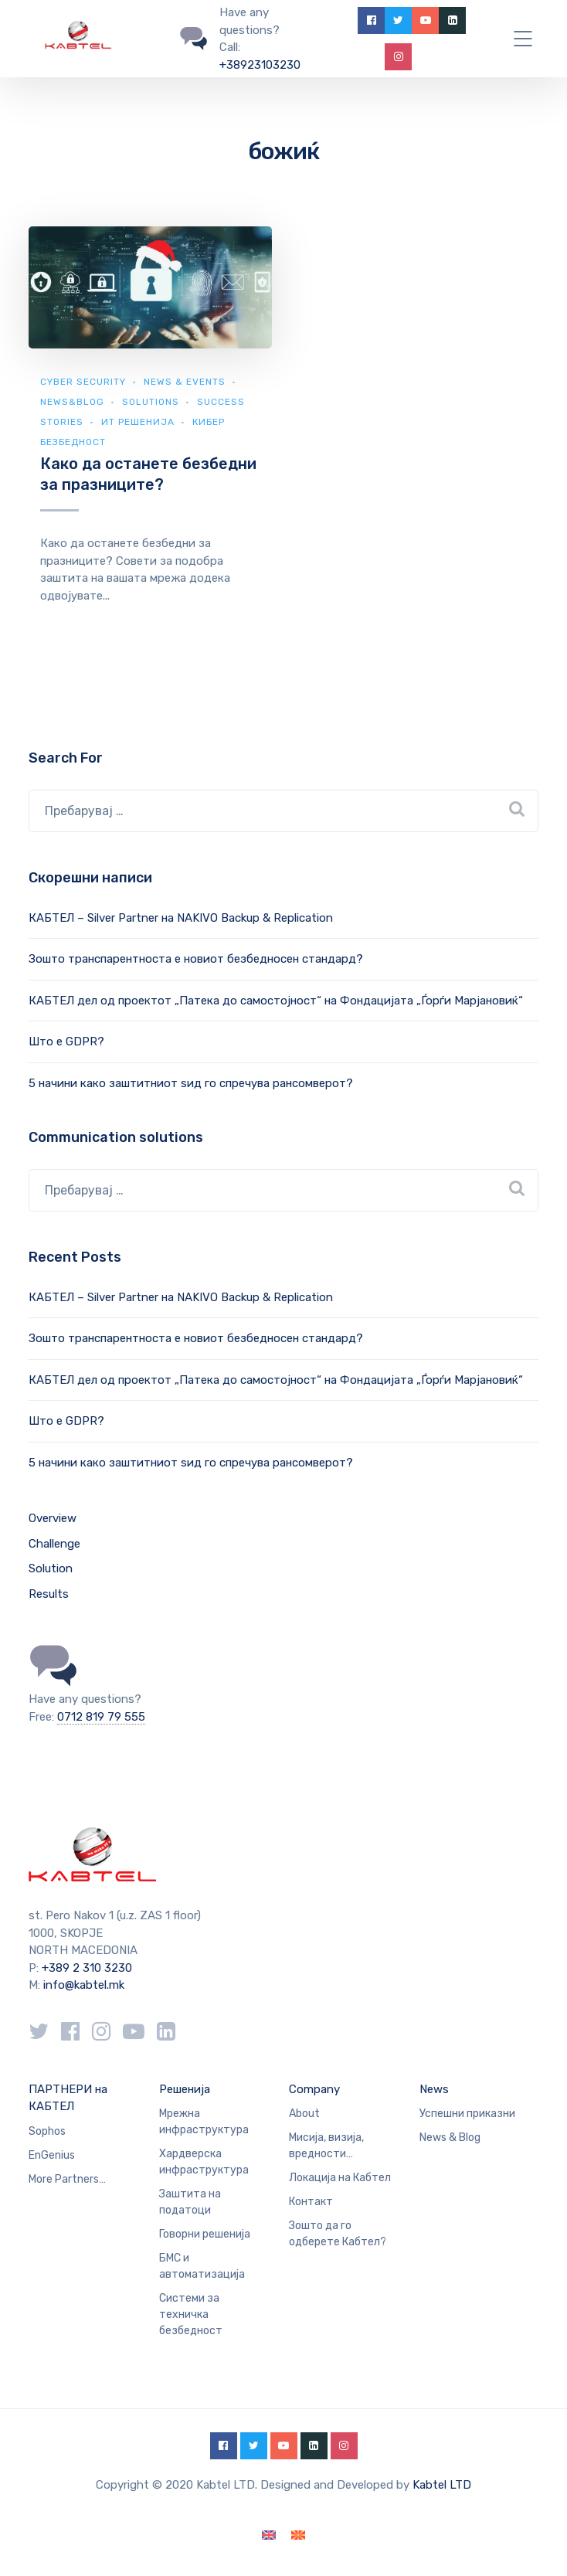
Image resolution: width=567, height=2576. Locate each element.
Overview (52, 1518)
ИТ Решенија (138, 421)
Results (49, 1594)
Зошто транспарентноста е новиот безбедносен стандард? (196, 959)
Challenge (54, 1544)
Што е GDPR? (66, 1041)
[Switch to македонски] (298, 2535)
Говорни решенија (204, 2234)
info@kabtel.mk (83, 1985)
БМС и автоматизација (202, 2266)
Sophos (47, 2131)
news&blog (72, 401)
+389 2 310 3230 (85, 1968)
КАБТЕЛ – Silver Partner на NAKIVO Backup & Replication (181, 918)
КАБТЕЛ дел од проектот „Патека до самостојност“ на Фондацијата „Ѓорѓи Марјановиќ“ (276, 1001)
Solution (51, 1568)
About (304, 2113)
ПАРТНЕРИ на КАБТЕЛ (68, 2098)
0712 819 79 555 (101, 1717)
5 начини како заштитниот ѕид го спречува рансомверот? (191, 1083)
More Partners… (67, 2179)
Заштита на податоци (190, 2202)
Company (314, 2089)
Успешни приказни (467, 2113)
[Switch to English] (269, 2535)
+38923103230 (259, 65)
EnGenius (52, 2155)
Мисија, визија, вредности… (326, 2145)
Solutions (150, 401)
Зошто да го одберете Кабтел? (337, 2233)
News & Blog (449, 2137)
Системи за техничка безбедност (190, 2314)
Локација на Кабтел (340, 2177)
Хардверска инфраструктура (204, 2162)
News (434, 2089)
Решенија (184, 2089)
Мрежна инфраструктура (204, 2121)
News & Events (185, 381)
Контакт (311, 2201)
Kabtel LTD (442, 2485)
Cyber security (83, 381)
